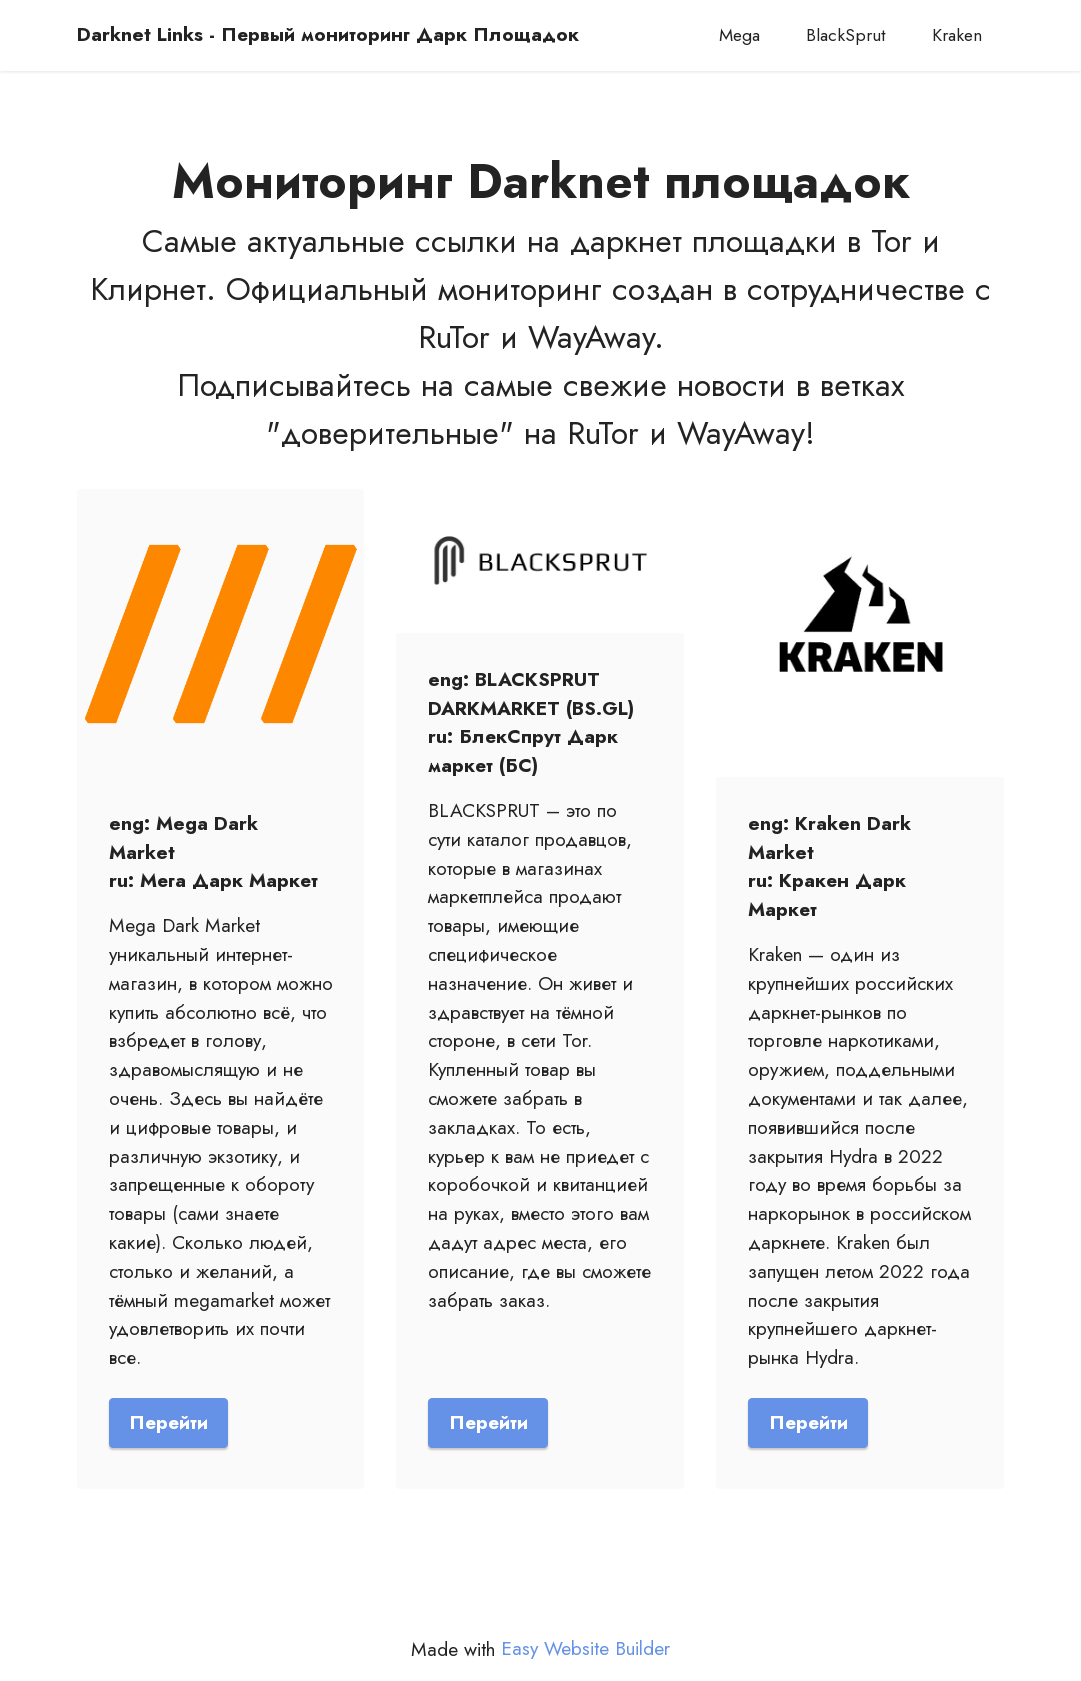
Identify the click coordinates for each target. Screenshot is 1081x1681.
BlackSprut (846, 35)
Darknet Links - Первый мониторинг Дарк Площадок (328, 34)
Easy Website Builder (585, 1648)
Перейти (168, 1422)
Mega (739, 35)
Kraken (957, 35)
